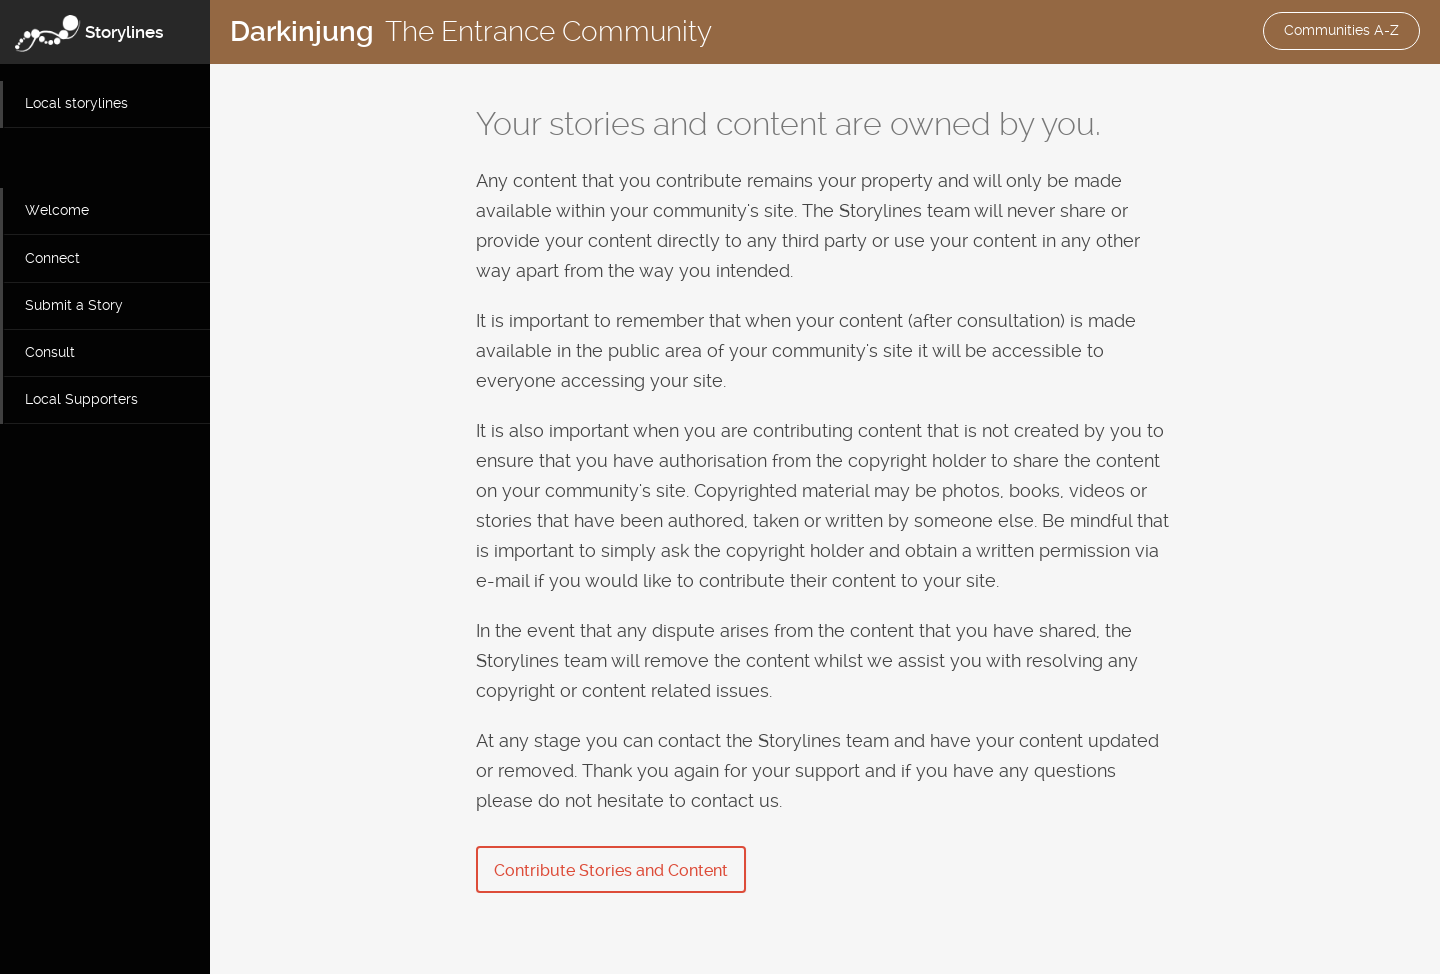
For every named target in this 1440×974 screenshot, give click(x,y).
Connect (52, 258)
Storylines (124, 32)
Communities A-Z (1341, 30)
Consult (50, 352)
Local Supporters (81, 399)
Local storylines (76, 103)
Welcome (57, 210)
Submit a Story (74, 305)
